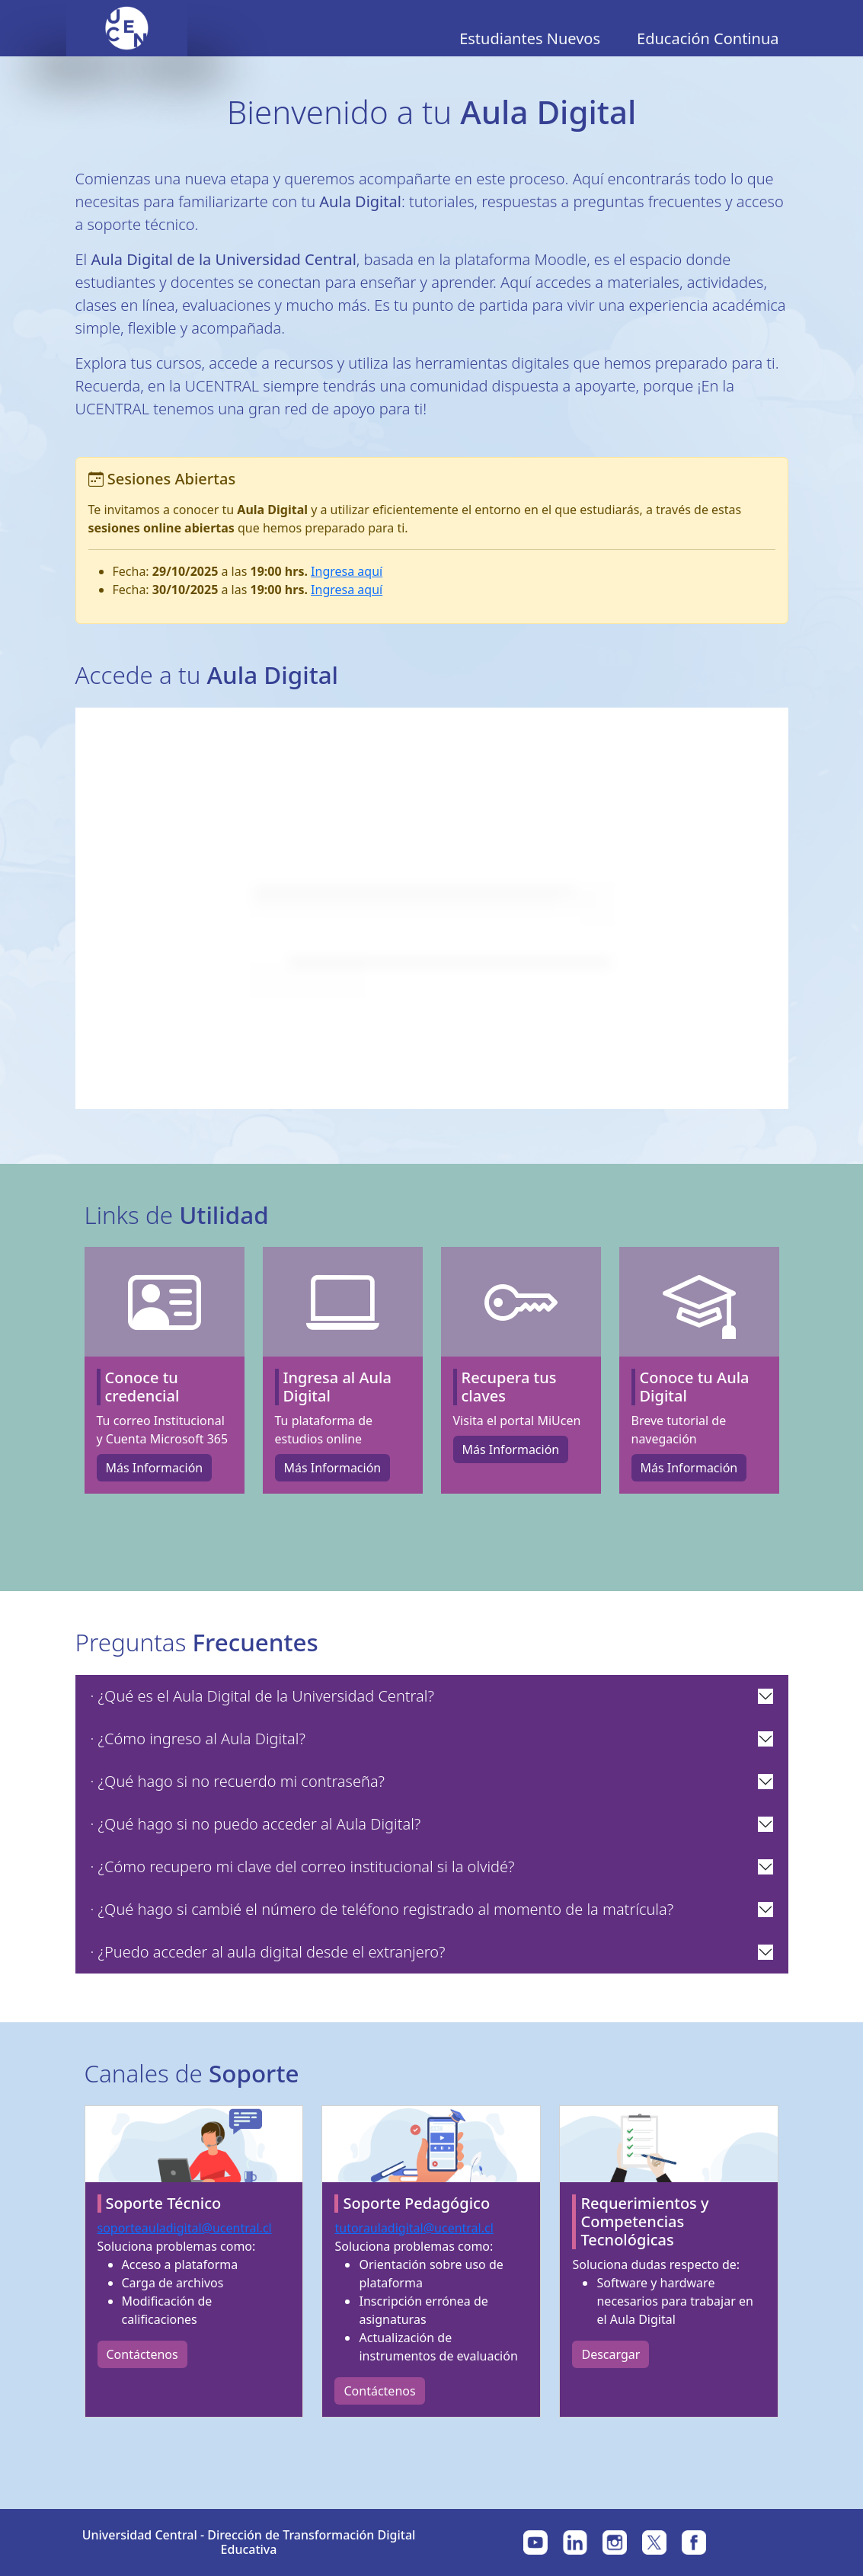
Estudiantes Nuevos (529, 38)
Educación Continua (707, 38)
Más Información (154, 1467)
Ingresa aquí (346, 571)
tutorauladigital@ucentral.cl (413, 2228)
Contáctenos (142, 2354)
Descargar (610, 2354)
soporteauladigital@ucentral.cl (184, 2228)
